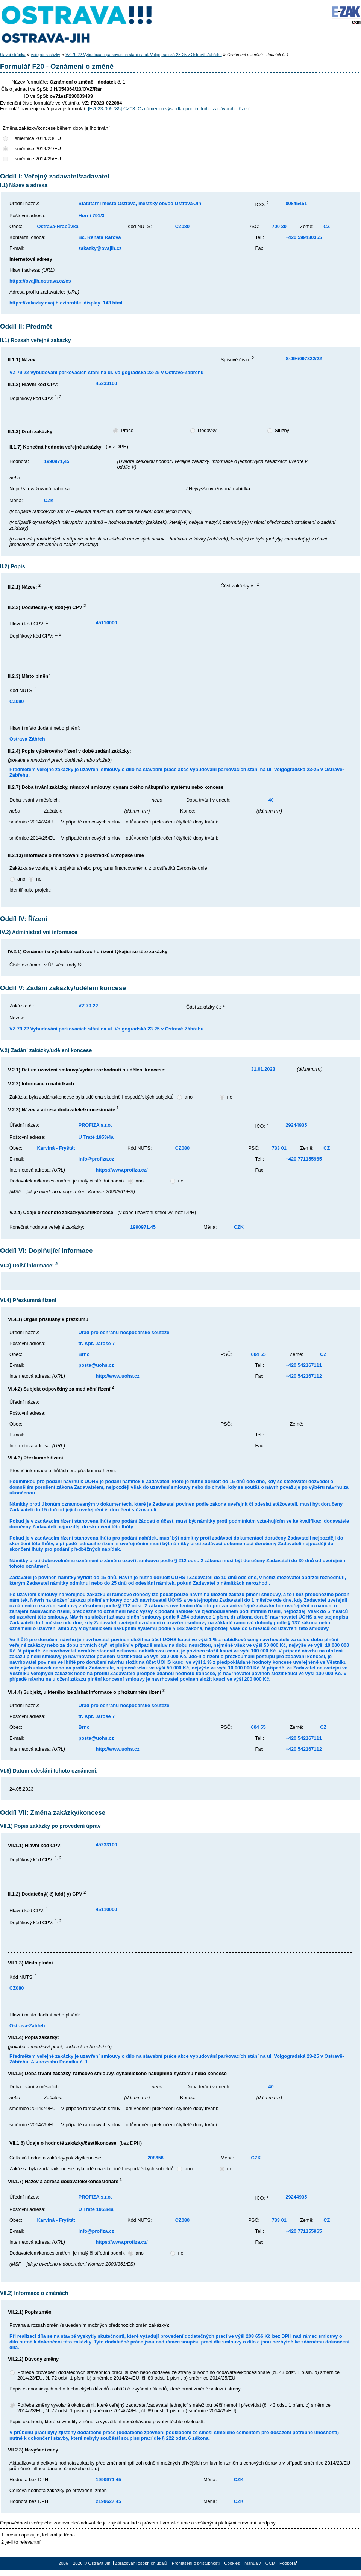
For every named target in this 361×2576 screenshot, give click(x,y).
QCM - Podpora (280, 2563)
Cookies (232, 2563)
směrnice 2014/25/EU (38, 158)
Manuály (252, 2563)
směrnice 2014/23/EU (38, 138)
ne (38, 879)
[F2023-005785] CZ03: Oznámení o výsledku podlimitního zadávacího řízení (169, 108)
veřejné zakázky (45, 54)
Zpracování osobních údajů (141, 2563)
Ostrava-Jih (77, 24)
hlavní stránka (13, 54)
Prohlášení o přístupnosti (196, 2563)
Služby (282, 430)
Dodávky (207, 430)
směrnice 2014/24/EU (38, 148)
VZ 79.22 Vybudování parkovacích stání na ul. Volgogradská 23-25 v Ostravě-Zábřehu (143, 54)
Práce (127, 430)
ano (21, 879)
